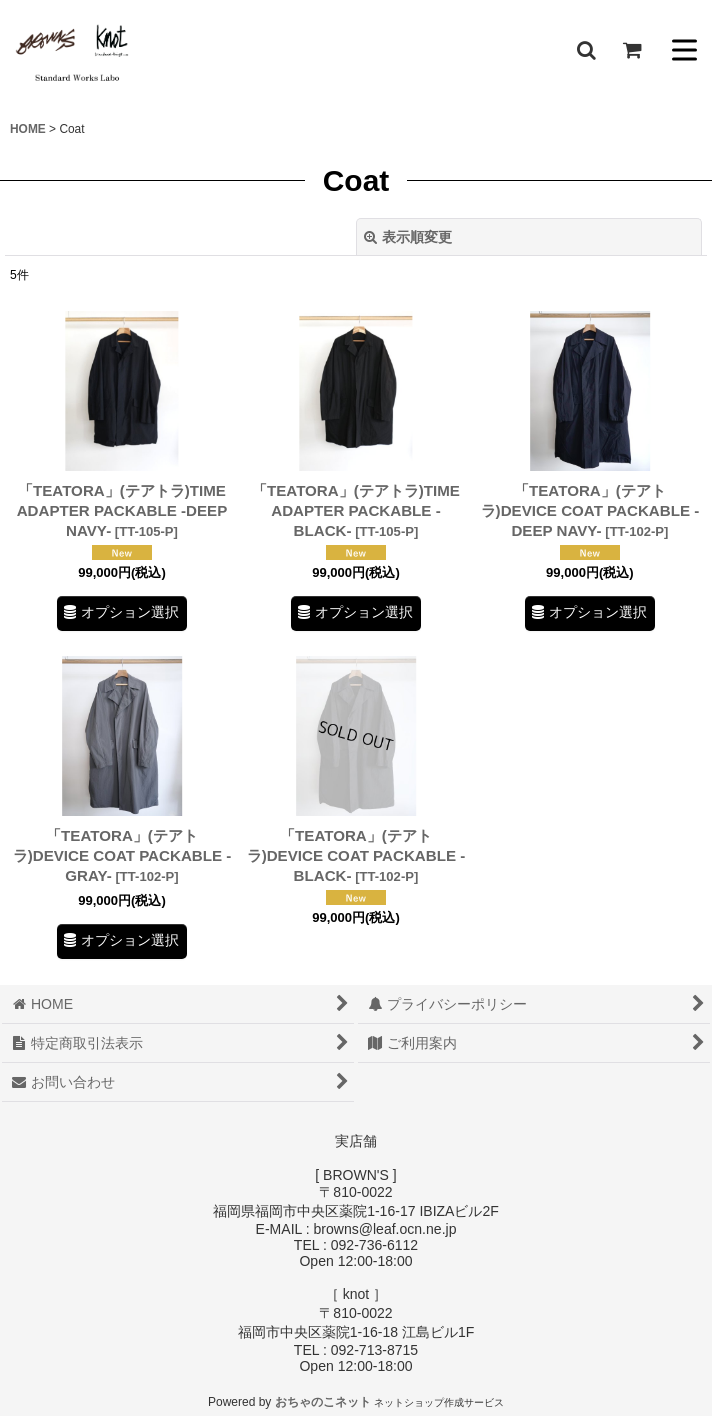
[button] (586, 50)
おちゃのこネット (323, 1402)
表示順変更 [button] (408, 237)
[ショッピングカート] (632, 50)
